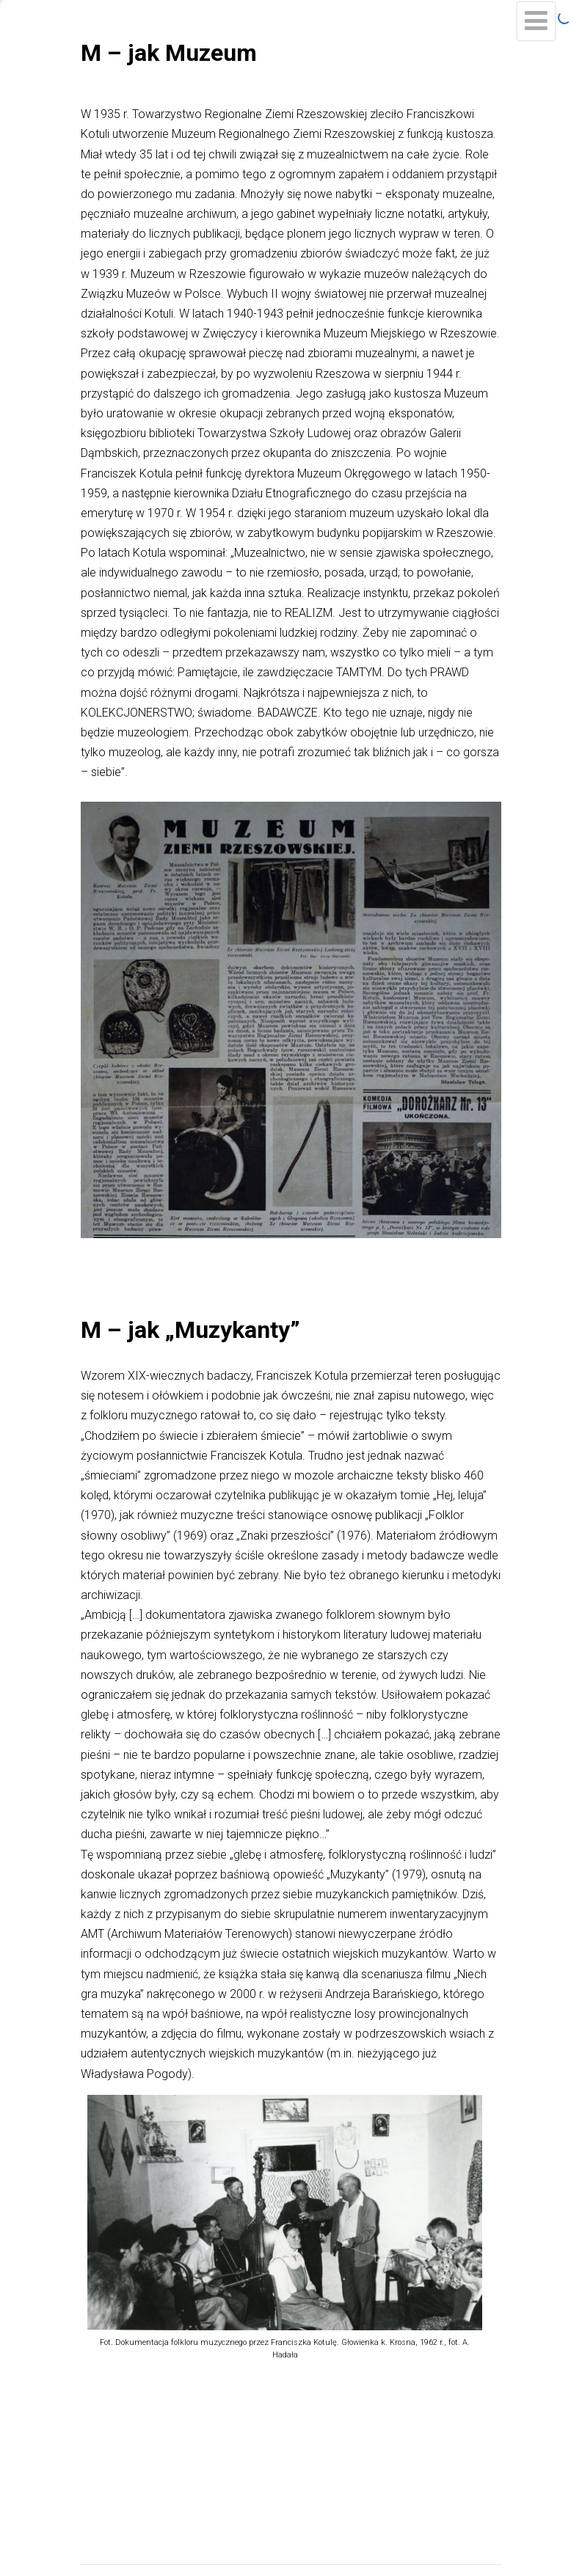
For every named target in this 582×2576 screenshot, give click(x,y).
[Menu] (536, 21)
